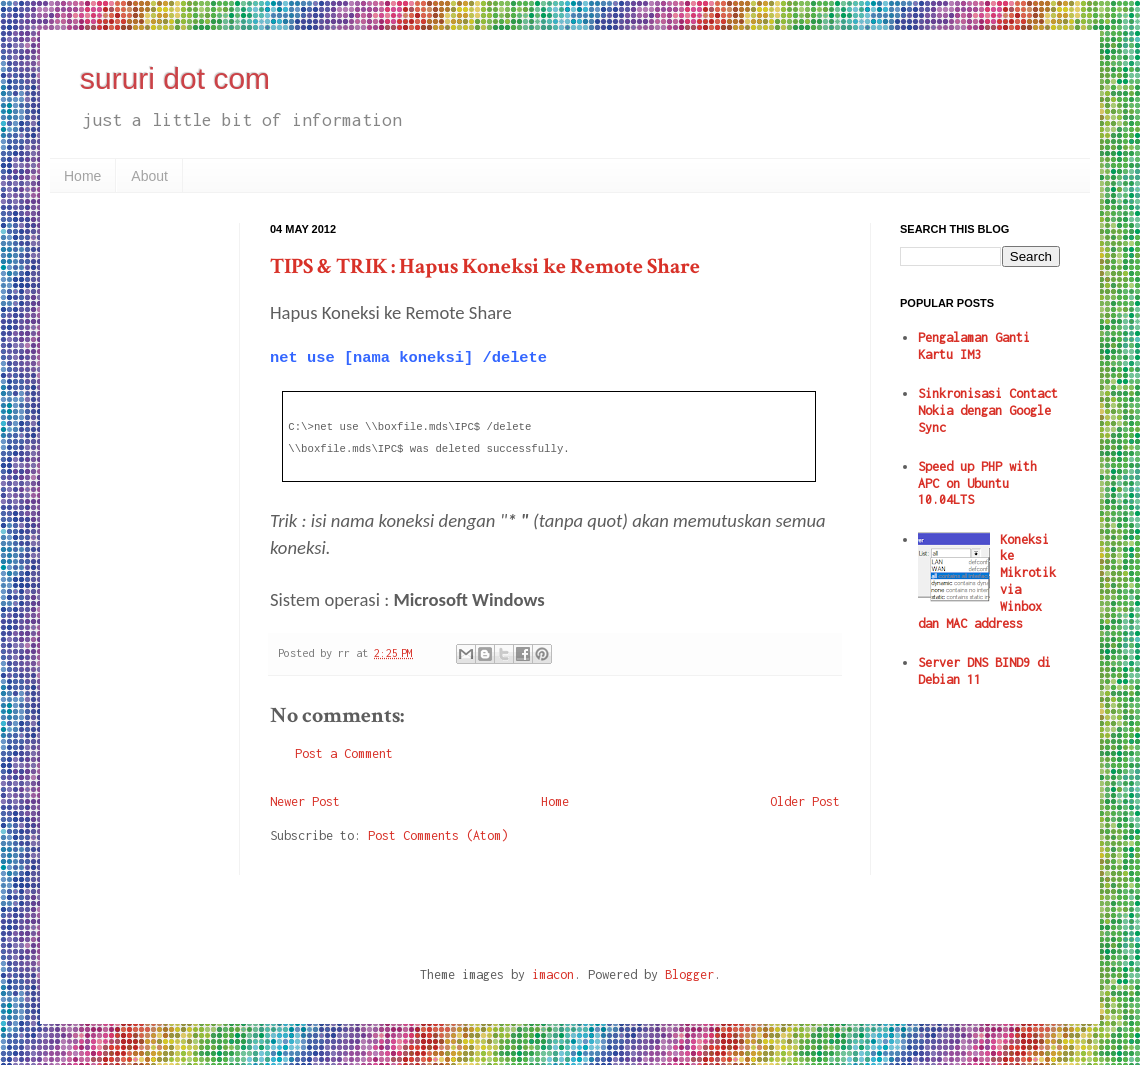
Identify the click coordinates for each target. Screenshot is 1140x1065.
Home (82, 176)
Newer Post (305, 801)
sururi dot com (175, 78)
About (149, 176)
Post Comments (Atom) (438, 835)
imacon (553, 974)
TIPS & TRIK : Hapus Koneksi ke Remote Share (485, 266)
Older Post (805, 801)
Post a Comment (344, 753)
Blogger (689, 974)
